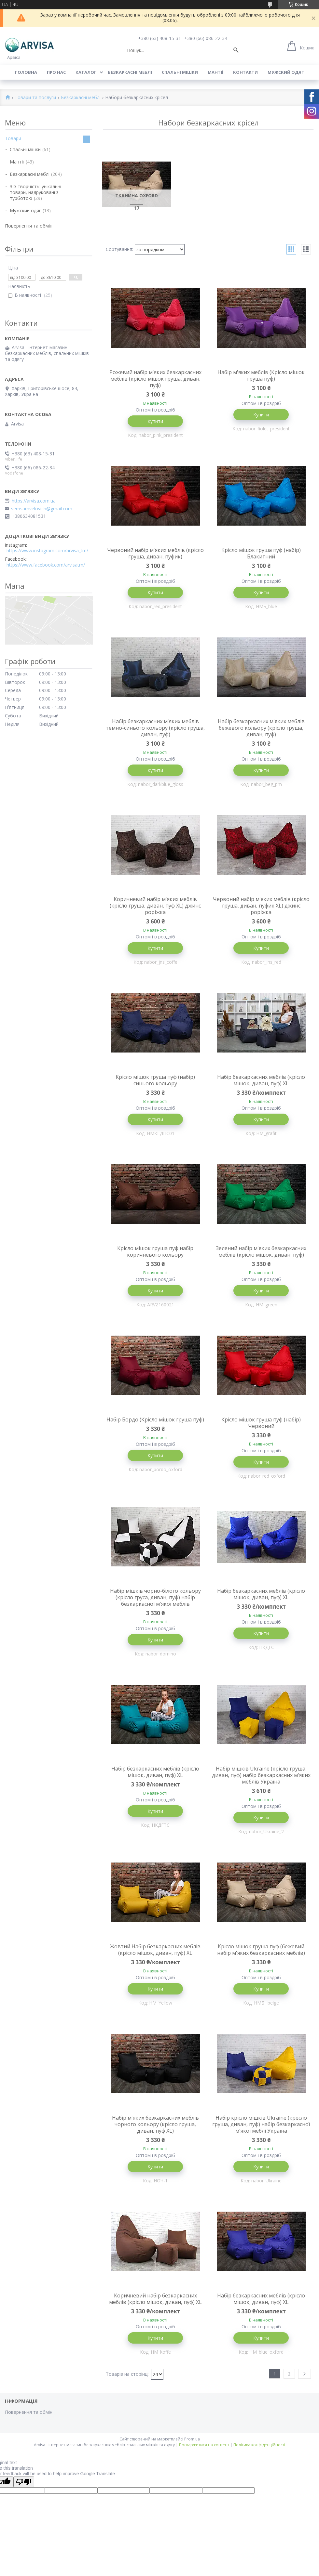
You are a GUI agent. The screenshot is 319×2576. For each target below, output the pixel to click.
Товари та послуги (35, 97)
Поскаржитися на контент (204, 2445)
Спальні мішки (180, 72)
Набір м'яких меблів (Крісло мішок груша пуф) (261, 375)
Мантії (215, 72)
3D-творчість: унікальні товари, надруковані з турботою (35, 192)
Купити (155, 421)
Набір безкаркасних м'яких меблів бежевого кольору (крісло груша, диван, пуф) (261, 728)
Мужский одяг (286, 72)
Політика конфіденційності (259, 2445)
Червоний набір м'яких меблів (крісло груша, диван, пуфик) (155, 553)
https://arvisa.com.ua (34, 501)
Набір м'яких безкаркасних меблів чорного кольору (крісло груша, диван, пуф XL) (155, 2124)
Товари (13, 138)
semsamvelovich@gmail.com (41, 509)
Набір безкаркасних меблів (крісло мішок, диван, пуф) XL (261, 1080)
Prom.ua (192, 2439)
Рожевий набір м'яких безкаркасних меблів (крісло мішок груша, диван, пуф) (155, 378)
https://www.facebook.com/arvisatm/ (46, 565)
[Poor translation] (23, 2482)
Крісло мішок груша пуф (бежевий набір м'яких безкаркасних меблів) (261, 1949)
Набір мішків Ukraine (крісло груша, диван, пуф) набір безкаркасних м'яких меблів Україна (261, 1775)
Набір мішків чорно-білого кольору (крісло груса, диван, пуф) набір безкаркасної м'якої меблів (155, 1597)
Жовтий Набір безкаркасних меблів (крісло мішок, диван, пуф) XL (155, 1949)
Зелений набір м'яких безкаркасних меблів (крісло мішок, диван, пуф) (261, 1251)
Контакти (245, 72)
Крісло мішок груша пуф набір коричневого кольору (155, 1251)
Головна (26, 72)
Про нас (56, 72)
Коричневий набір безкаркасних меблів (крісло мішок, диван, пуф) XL (155, 2298)
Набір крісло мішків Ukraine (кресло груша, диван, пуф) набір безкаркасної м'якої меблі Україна (261, 2124)
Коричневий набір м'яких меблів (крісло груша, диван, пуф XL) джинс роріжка (155, 905)
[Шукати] (236, 50)
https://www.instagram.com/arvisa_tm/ (47, 551)
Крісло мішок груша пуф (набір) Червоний (261, 1422)
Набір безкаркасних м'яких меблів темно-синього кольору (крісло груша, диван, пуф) (155, 728)
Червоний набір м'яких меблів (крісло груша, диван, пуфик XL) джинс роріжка (261, 905)
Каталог (86, 72)
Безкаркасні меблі (130, 72)
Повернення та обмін (28, 226)
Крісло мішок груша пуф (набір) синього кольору (155, 1080)
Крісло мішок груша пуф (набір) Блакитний (261, 553)
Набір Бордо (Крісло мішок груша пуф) (155, 1419)
